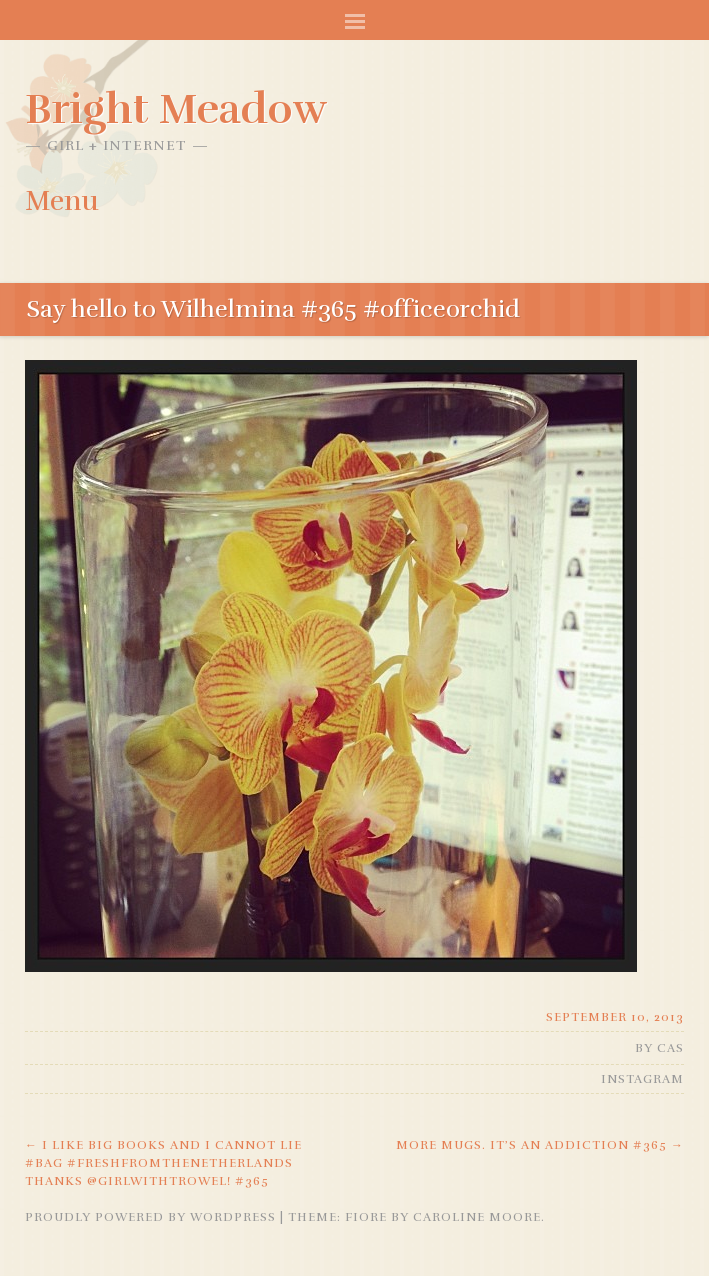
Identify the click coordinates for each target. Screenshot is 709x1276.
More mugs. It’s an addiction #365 (540, 1145)
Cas (670, 1048)
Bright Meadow (176, 109)
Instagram (642, 1079)
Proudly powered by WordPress (150, 1217)
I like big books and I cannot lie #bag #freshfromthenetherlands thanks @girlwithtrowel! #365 (163, 1163)
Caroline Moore (477, 1217)
